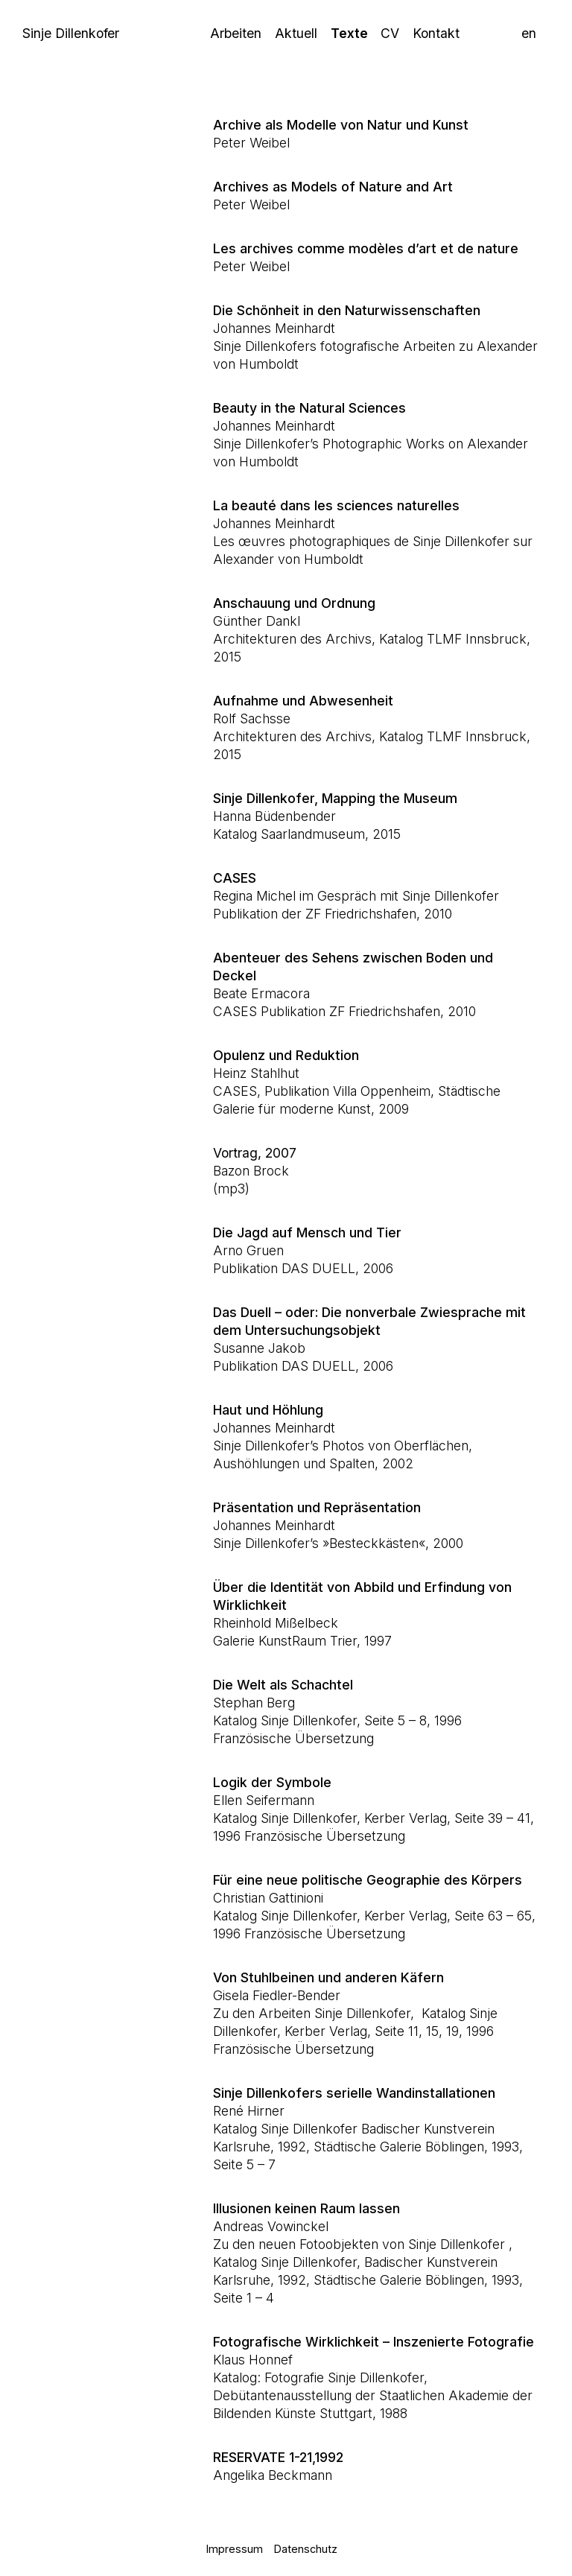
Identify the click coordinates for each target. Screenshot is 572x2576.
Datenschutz (305, 2548)
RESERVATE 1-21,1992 (278, 2457)
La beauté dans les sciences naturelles (336, 505)
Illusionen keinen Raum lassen (306, 2208)
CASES (234, 878)
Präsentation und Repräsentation (317, 1507)
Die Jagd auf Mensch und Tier (307, 1232)
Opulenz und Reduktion (286, 1055)
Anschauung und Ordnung (294, 603)
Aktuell (296, 33)
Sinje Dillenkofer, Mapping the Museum (335, 798)
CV (390, 33)
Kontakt (436, 33)
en (528, 33)
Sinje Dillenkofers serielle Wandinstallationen (354, 2093)
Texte (349, 33)
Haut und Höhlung (268, 1410)
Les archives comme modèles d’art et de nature (365, 248)
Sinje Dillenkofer (70, 33)
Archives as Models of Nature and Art (333, 186)
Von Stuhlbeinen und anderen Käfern (328, 1977)
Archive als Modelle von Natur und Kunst (340, 125)
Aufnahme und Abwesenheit (303, 700)
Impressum (234, 2548)
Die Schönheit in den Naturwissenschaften (346, 310)
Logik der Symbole (272, 1782)
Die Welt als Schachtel (283, 1685)
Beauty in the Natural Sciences (309, 408)
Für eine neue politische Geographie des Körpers (367, 1880)
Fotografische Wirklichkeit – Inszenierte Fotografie (373, 2342)
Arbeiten (235, 33)
